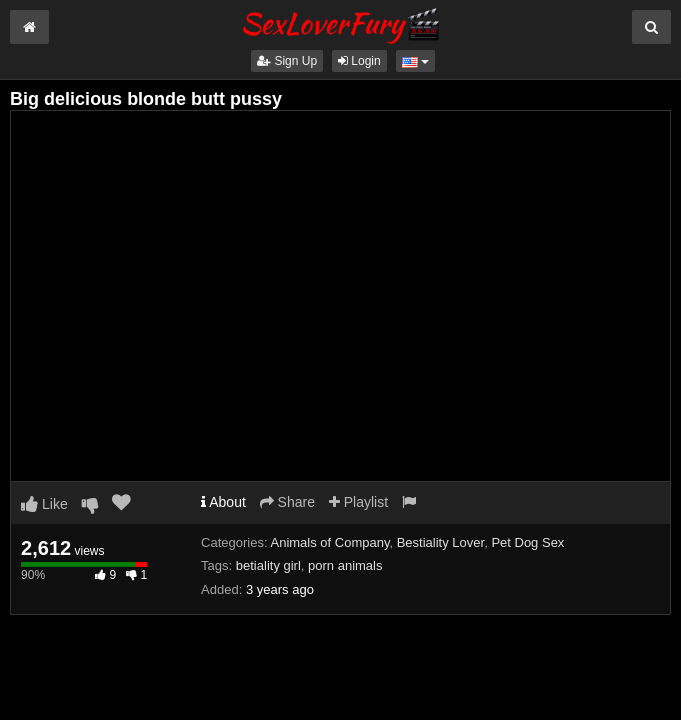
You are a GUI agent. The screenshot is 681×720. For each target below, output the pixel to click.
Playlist (358, 502)
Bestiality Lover (440, 542)
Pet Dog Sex (527, 542)
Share (287, 502)
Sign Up (287, 61)
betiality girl (268, 565)
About (223, 502)
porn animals (345, 565)
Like (44, 504)
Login (359, 61)
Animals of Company (329, 542)
